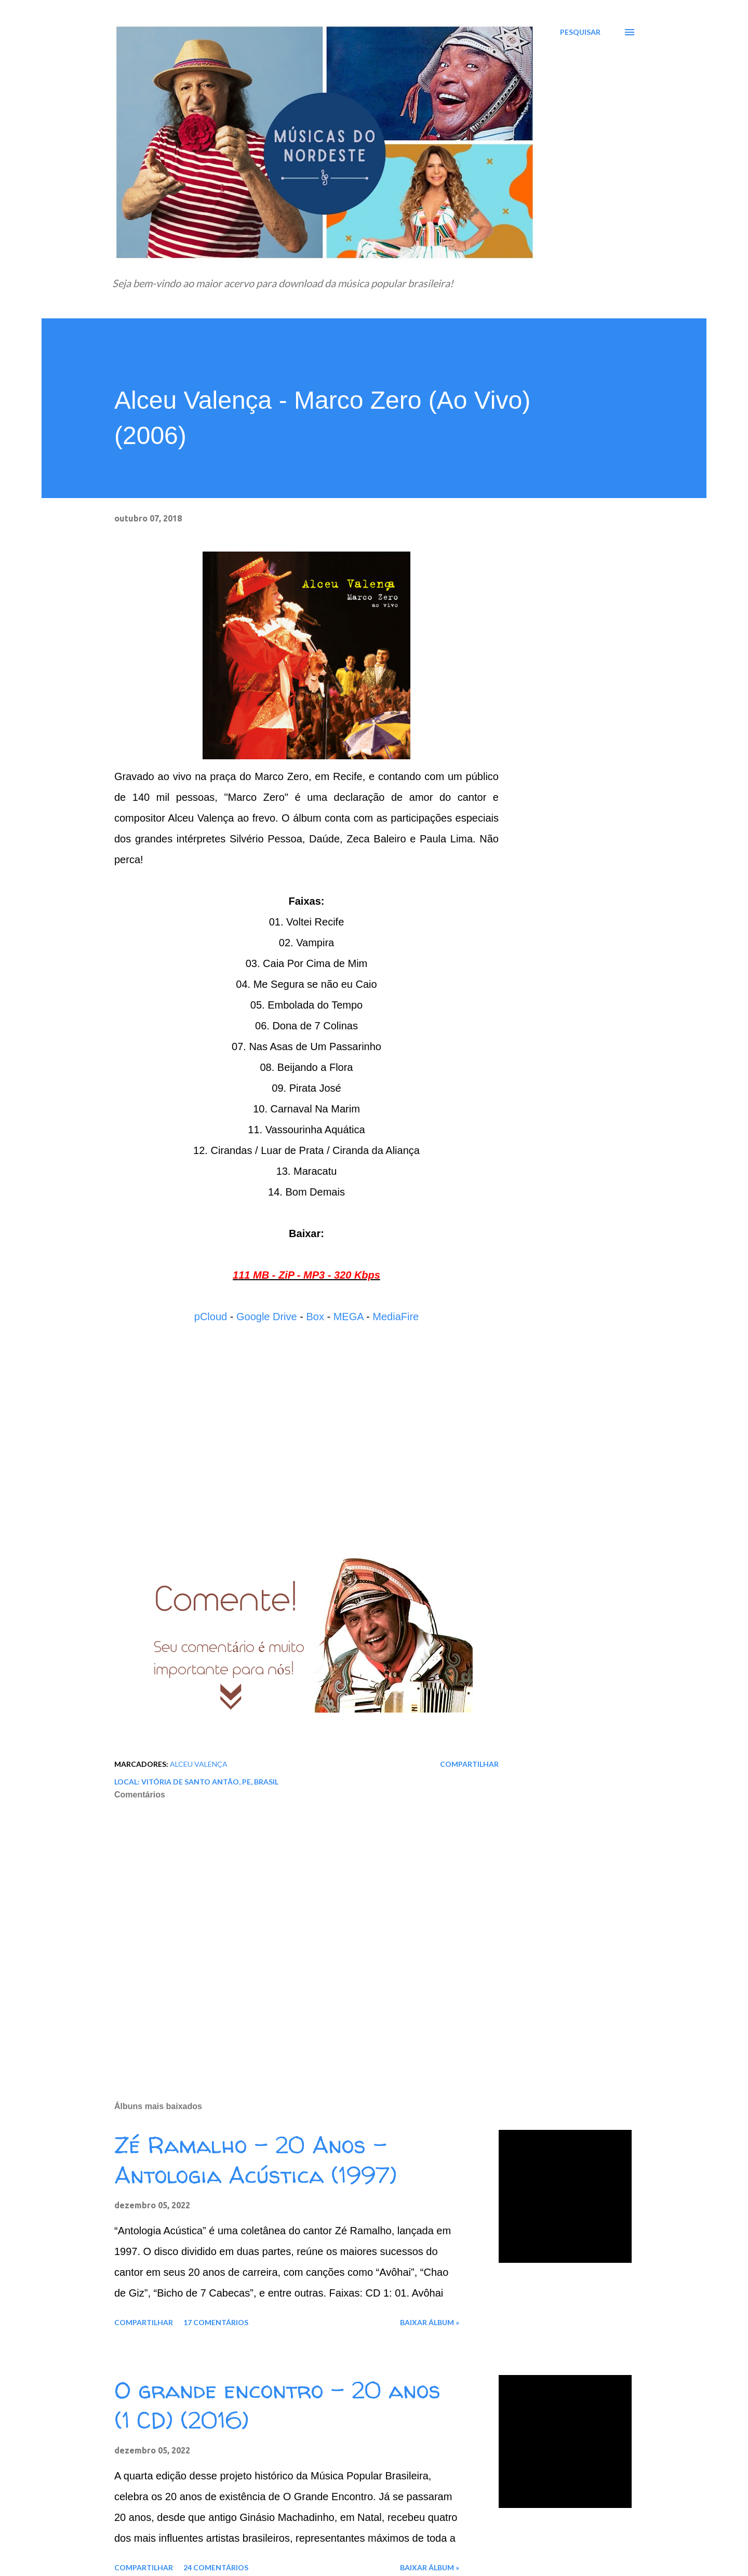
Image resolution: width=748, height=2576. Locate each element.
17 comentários (215, 2322)
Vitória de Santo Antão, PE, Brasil (209, 1781)
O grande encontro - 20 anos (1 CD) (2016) (277, 2405)
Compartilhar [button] (469, 1764)
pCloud (210, 1316)
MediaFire (395, 1316)
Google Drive (266, 1316)
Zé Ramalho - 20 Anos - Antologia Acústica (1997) (255, 2160)
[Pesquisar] (580, 32)
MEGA (348, 1316)
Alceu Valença (199, 1764)
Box (315, 1316)
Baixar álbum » (429, 2322)
